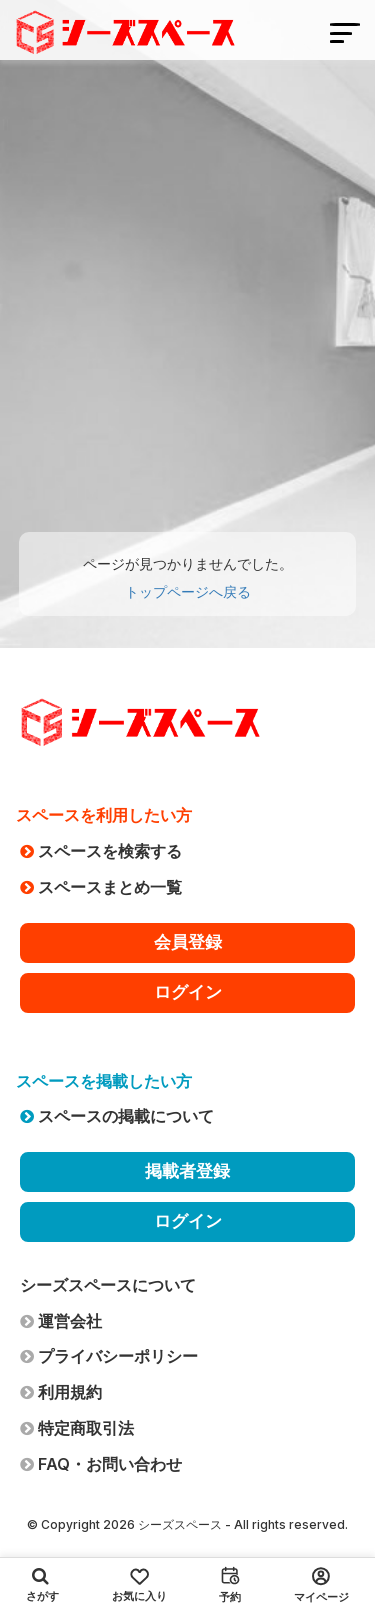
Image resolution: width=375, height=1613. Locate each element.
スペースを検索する (101, 851)
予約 (230, 1585)
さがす (42, 1585)
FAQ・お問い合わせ (101, 1464)
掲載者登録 (187, 1171)
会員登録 (188, 942)
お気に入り (139, 1585)
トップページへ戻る (188, 591)
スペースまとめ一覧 (101, 887)
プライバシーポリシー (109, 1356)
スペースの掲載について (117, 1116)
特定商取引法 (77, 1428)
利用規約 (61, 1392)
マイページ (321, 1585)
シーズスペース (180, 1524)
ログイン (188, 992)
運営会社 (61, 1321)
